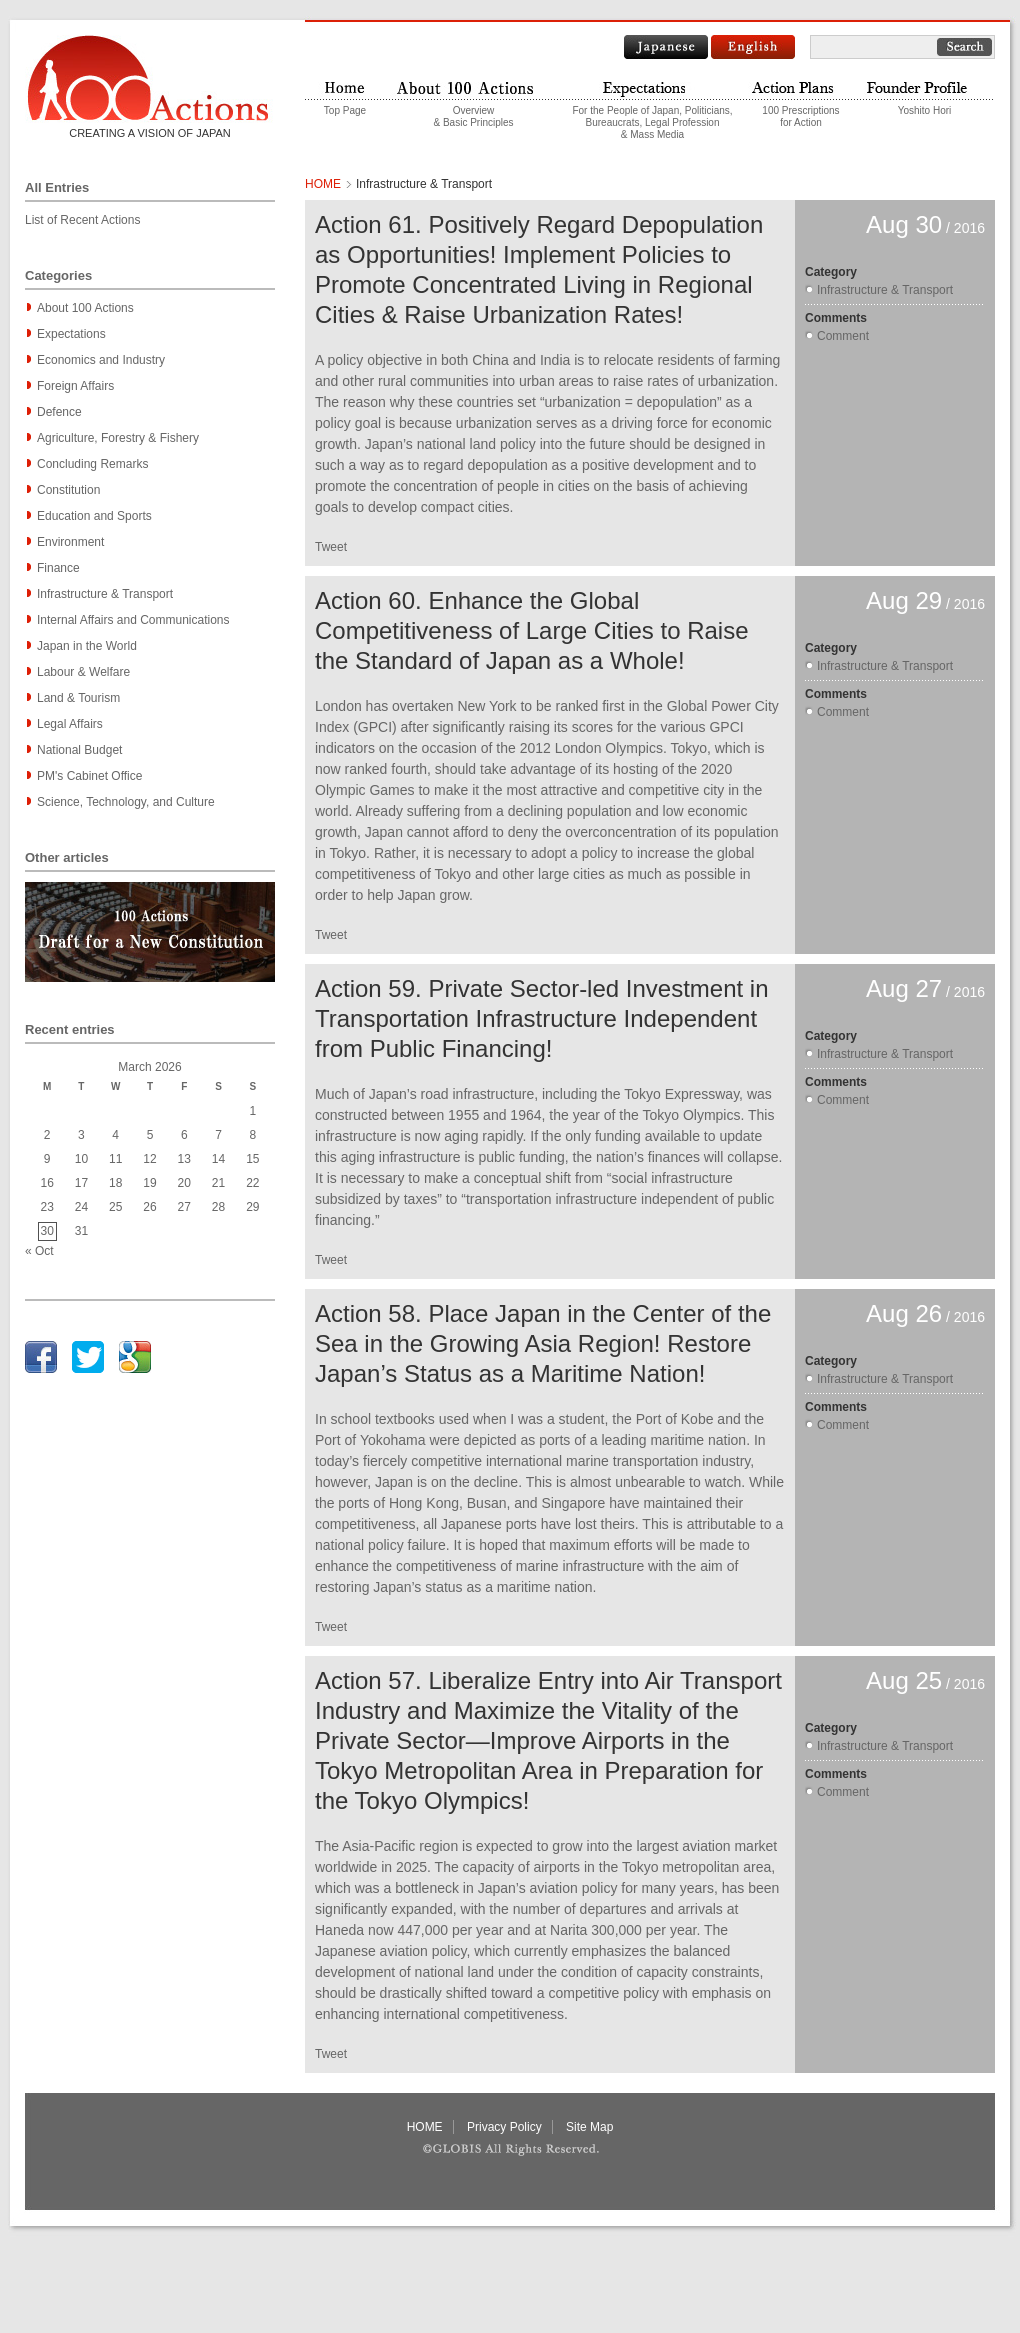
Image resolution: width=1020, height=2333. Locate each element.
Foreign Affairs (75, 386)
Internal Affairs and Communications (133, 620)
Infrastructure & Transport (105, 594)
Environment (70, 542)
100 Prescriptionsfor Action (800, 116)
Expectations (71, 334)
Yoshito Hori (925, 110)
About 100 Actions (85, 308)
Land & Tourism (78, 698)
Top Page (345, 110)
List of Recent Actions (82, 220)
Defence (59, 412)
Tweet (331, 547)
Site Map (589, 2127)
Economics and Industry (101, 360)
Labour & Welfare (83, 672)
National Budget (79, 750)
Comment (843, 336)
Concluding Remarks (92, 464)
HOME (323, 184)
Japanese (666, 47)
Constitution (68, 490)
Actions (801, 86)
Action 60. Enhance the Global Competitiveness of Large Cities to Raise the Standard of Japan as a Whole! (532, 630)
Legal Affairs (70, 724)
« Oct (39, 1251)
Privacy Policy (504, 2127)
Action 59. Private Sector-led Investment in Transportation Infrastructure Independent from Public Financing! (542, 1018)
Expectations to (652, 86)
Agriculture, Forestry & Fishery (118, 438)
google (135, 1357)
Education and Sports (94, 516)
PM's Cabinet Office (89, 776)
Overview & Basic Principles (473, 116)
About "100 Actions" (473, 86)
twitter (88, 1357)
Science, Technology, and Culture (126, 802)
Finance (58, 568)
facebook (41, 1357)
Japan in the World (87, 646)
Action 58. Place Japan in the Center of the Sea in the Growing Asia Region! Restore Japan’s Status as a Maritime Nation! (543, 1343)
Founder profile (924, 86)
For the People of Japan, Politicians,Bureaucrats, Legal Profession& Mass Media (652, 122)
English (753, 47)
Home (345, 86)
